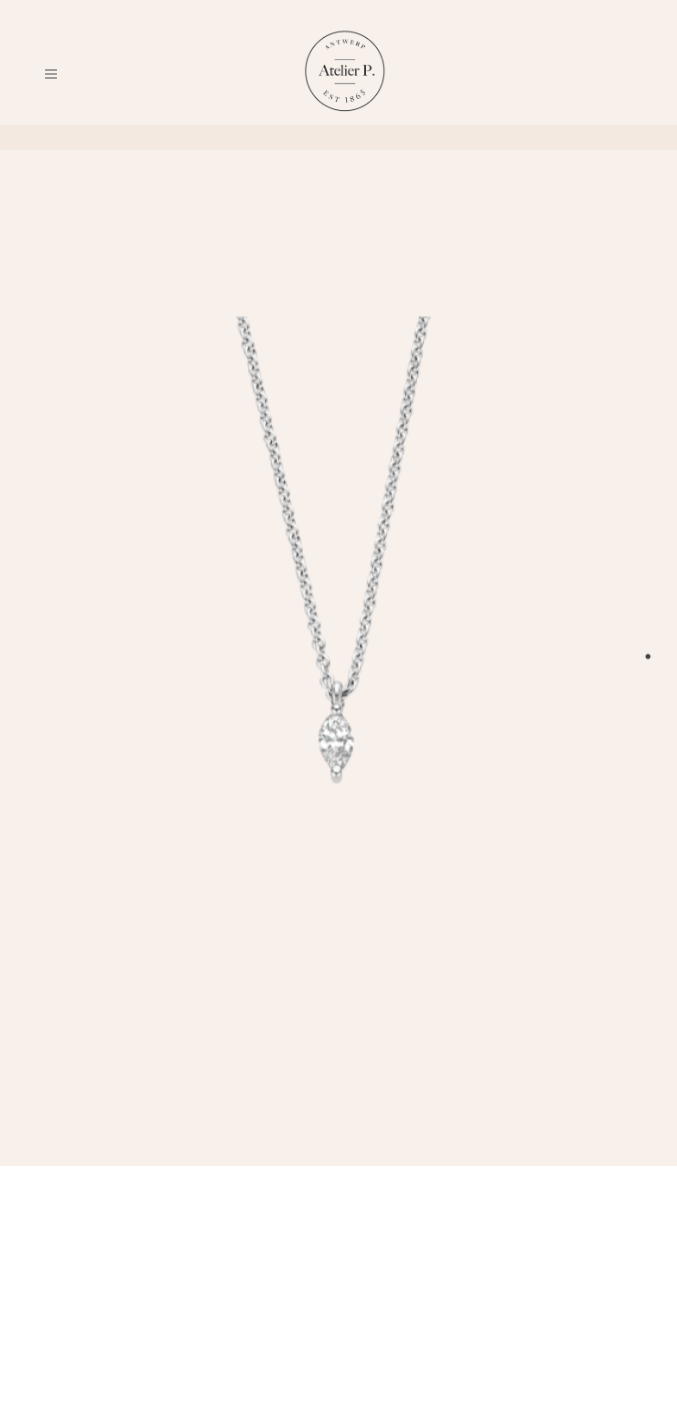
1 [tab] (648, 656)
